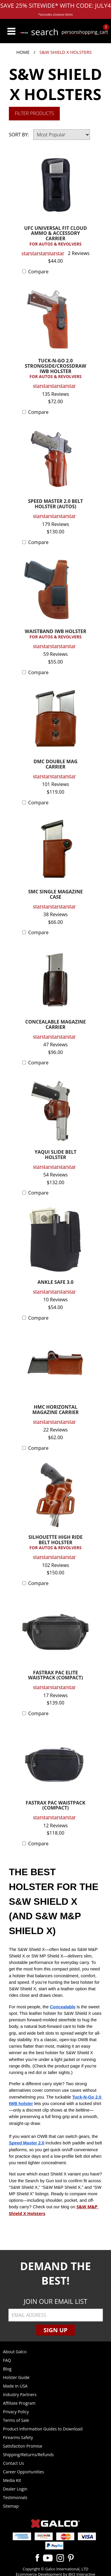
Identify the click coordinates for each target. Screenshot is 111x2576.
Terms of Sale (16, 2420)
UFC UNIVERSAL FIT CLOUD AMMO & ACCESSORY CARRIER (55, 236)
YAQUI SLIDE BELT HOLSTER (55, 1155)
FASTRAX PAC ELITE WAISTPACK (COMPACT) (55, 1675)
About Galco (15, 2351)
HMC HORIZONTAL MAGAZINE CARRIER (55, 1410)
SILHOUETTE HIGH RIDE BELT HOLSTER (55, 1542)
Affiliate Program (19, 2403)
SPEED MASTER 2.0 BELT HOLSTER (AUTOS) (55, 504)
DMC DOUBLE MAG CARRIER (55, 764)
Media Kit (12, 2480)
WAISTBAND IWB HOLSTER (55, 634)
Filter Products (34, 113)
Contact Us (13, 2463)
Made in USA (15, 2386)
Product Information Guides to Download (43, 2429)
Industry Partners (19, 2394)
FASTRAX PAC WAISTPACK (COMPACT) (56, 1805)
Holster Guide (16, 2377)
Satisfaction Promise (22, 2446)
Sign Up (55, 2330)
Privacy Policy (16, 2411)
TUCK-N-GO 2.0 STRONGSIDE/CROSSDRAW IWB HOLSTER (55, 368)
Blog (7, 2369)
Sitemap (11, 2506)
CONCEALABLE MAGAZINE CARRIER (55, 1024)
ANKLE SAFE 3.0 (55, 1282)
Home (23, 52)
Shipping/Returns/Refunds (28, 2454)
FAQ (7, 2360)
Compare (38, 271)
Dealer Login (15, 2489)
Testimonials (15, 2497)
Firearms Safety (18, 2437)
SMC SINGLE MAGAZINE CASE (55, 894)
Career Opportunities (23, 2472)
